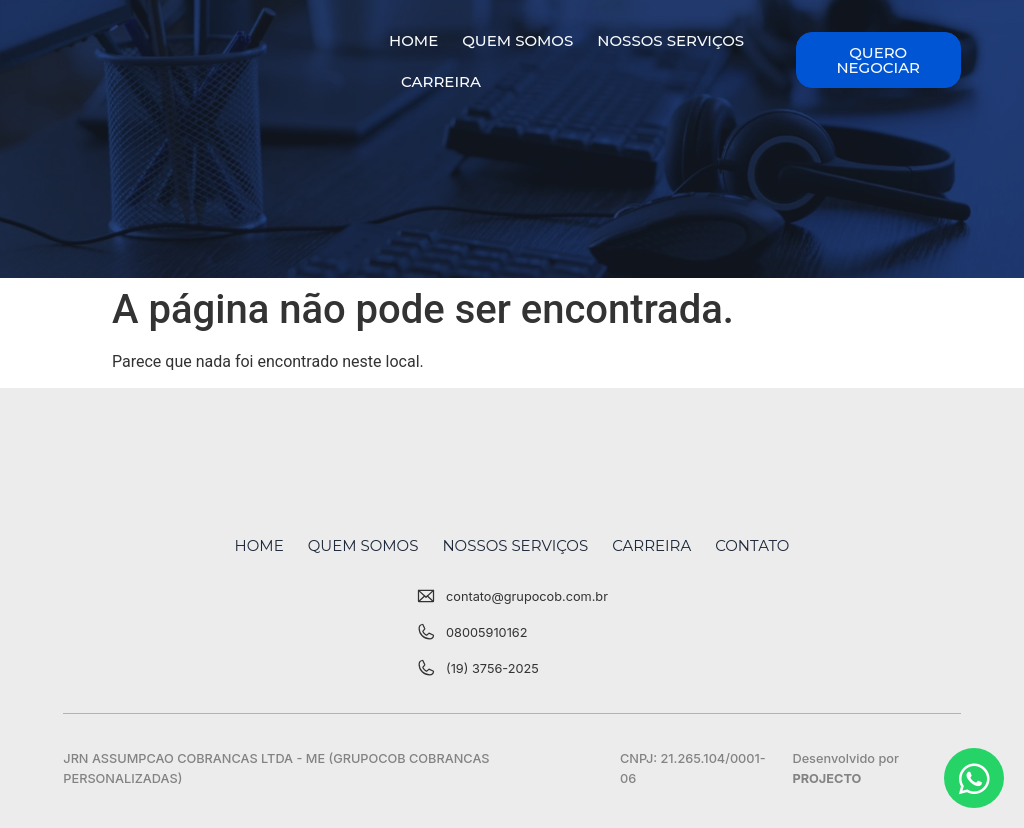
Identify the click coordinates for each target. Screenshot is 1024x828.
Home (413, 40)
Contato (752, 545)
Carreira (441, 81)
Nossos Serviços (670, 40)
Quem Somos (517, 40)
